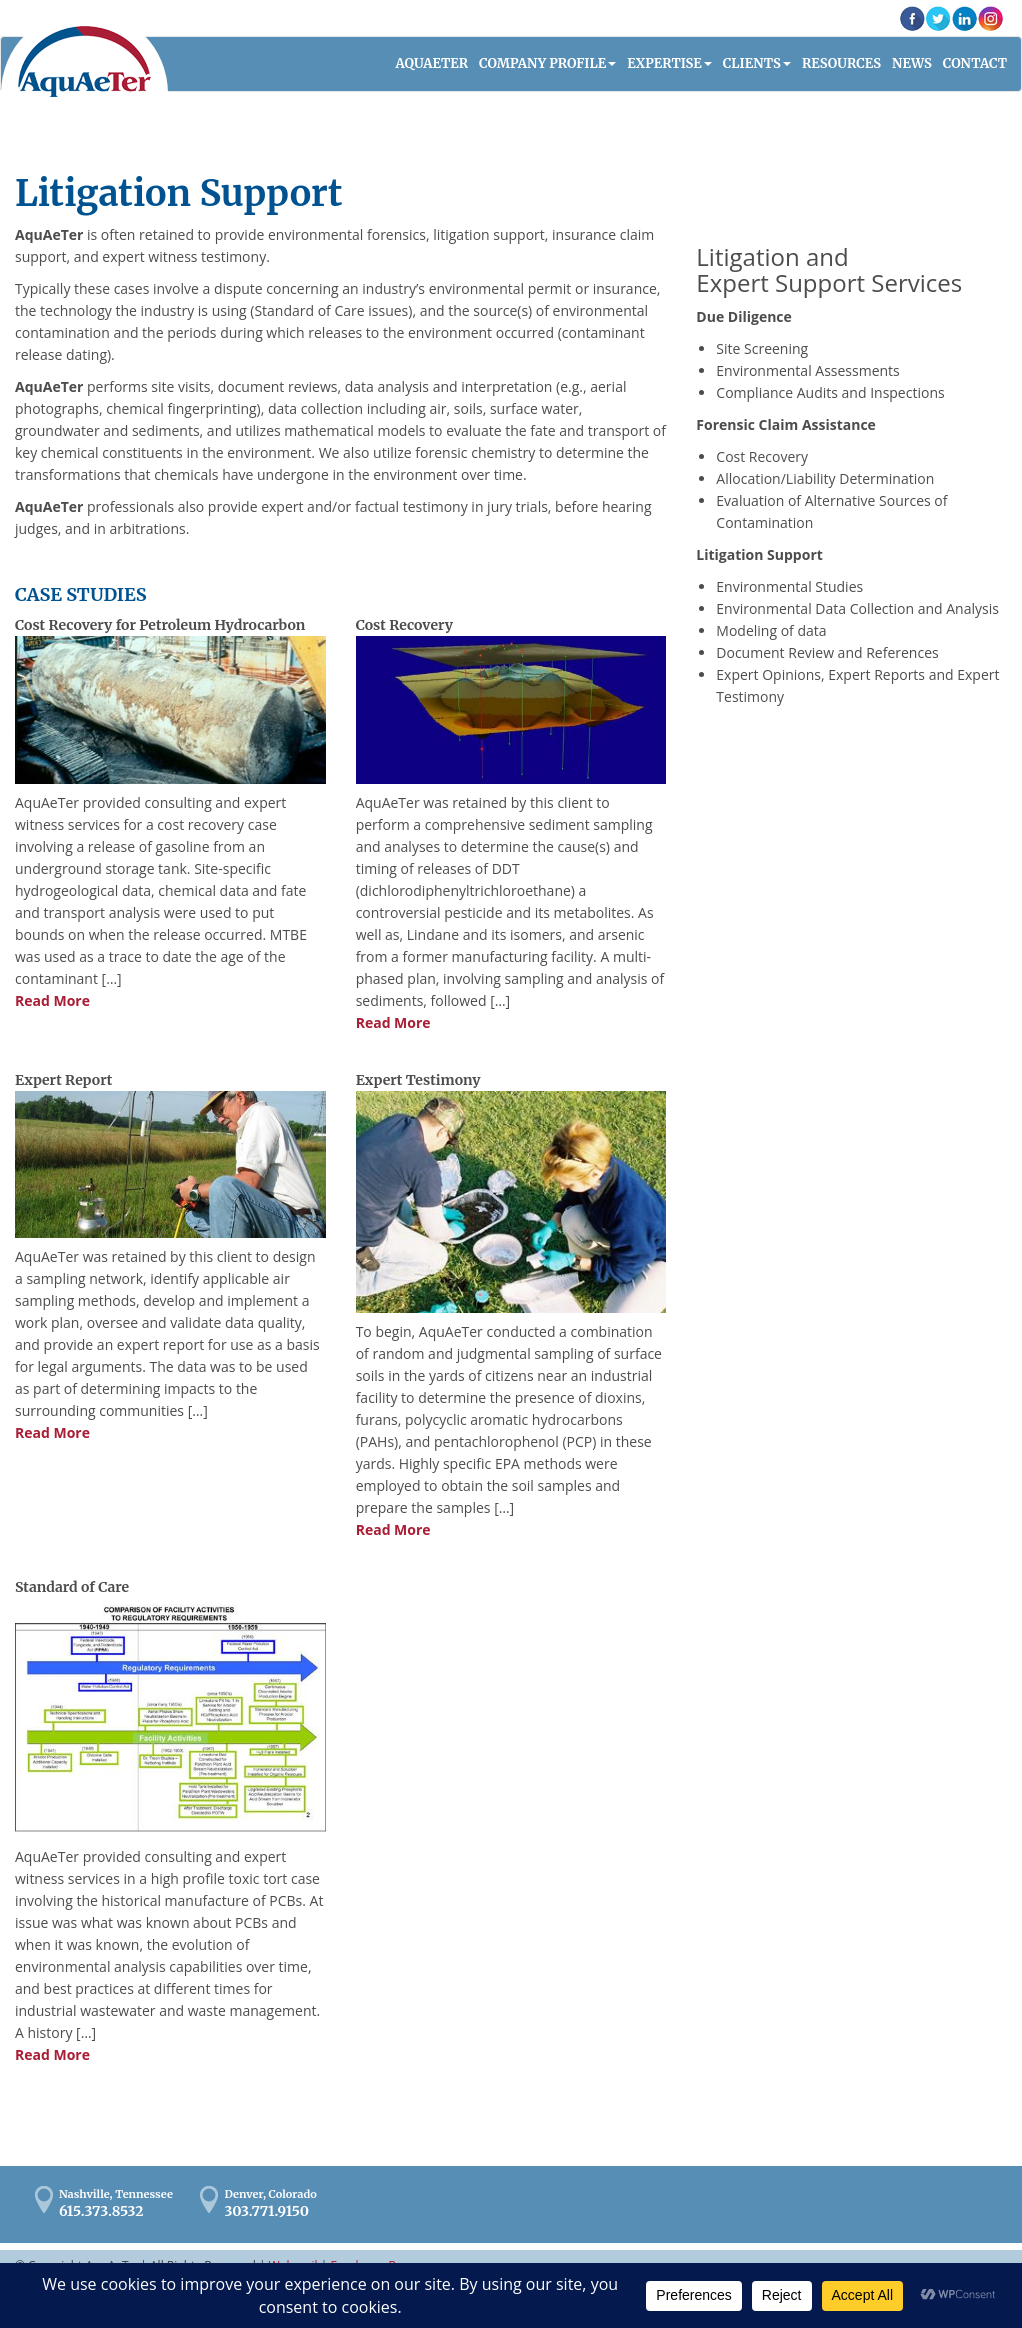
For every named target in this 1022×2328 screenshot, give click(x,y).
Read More (52, 1000)
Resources (841, 63)
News (912, 63)
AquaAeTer (84, 61)
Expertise (664, 63)
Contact (975, 63)
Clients (752, 63)
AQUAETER (432, 63)
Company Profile (542, 63)
